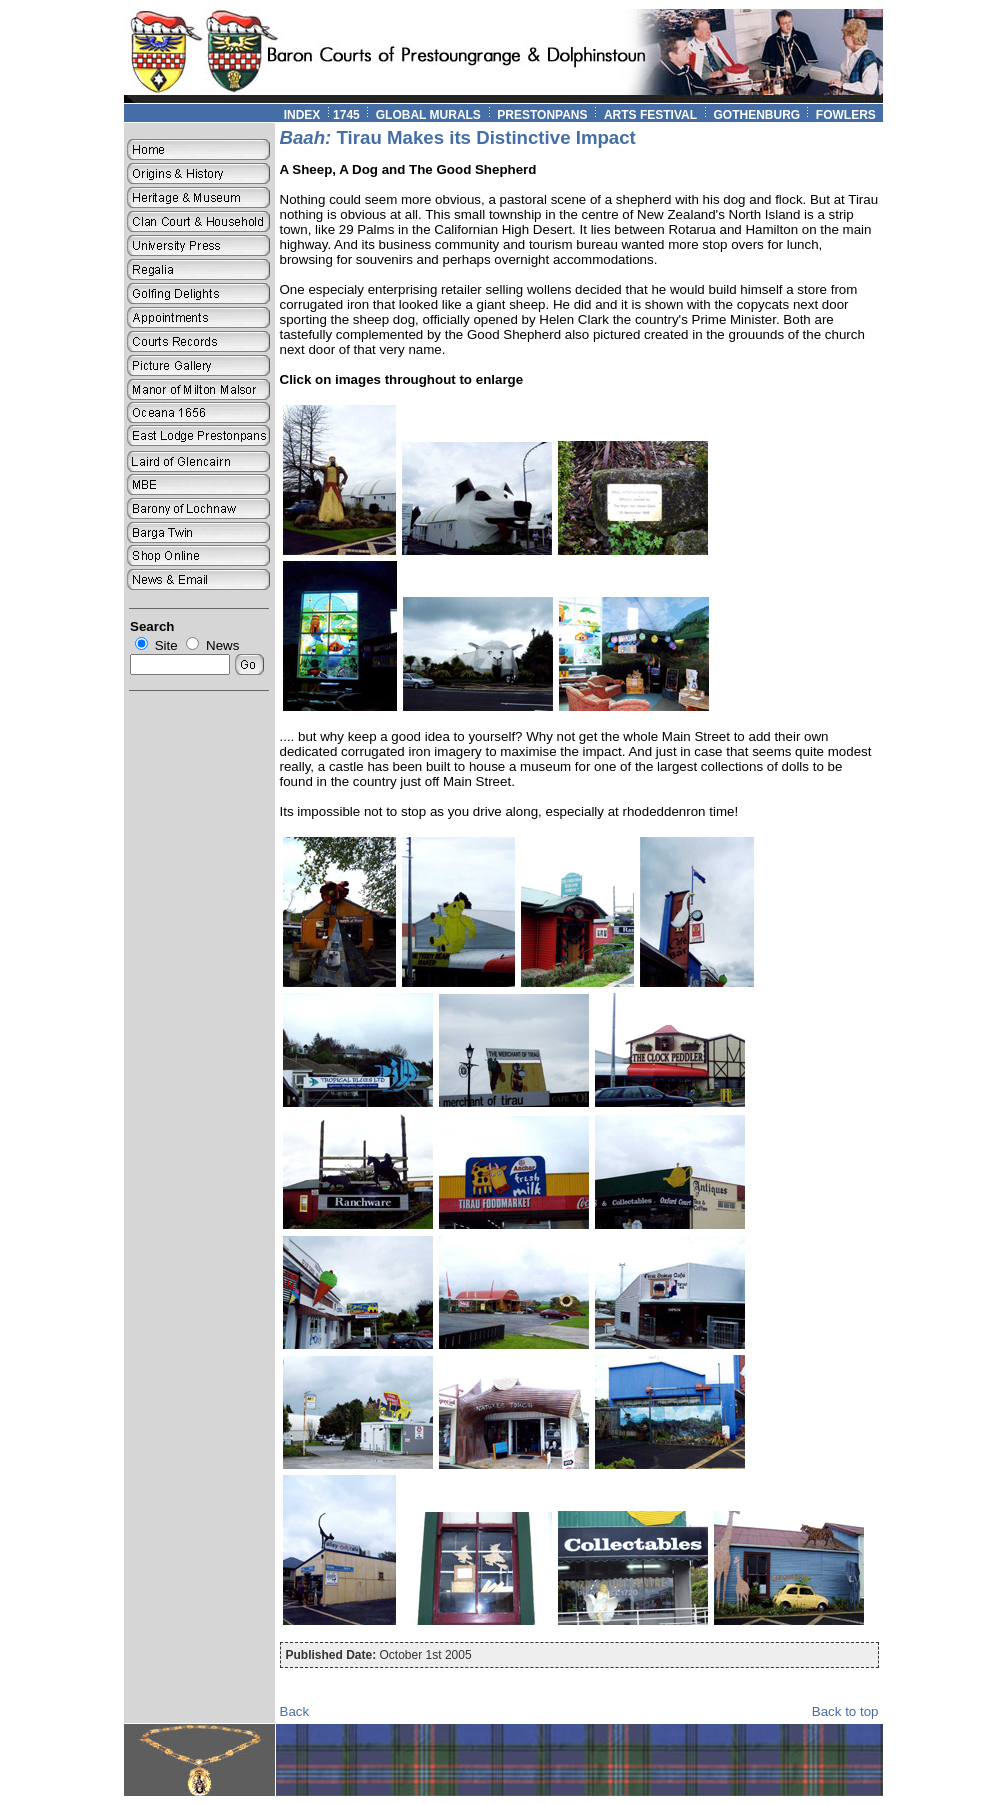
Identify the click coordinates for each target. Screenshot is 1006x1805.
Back (295, 1711)
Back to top (845, 1711)
